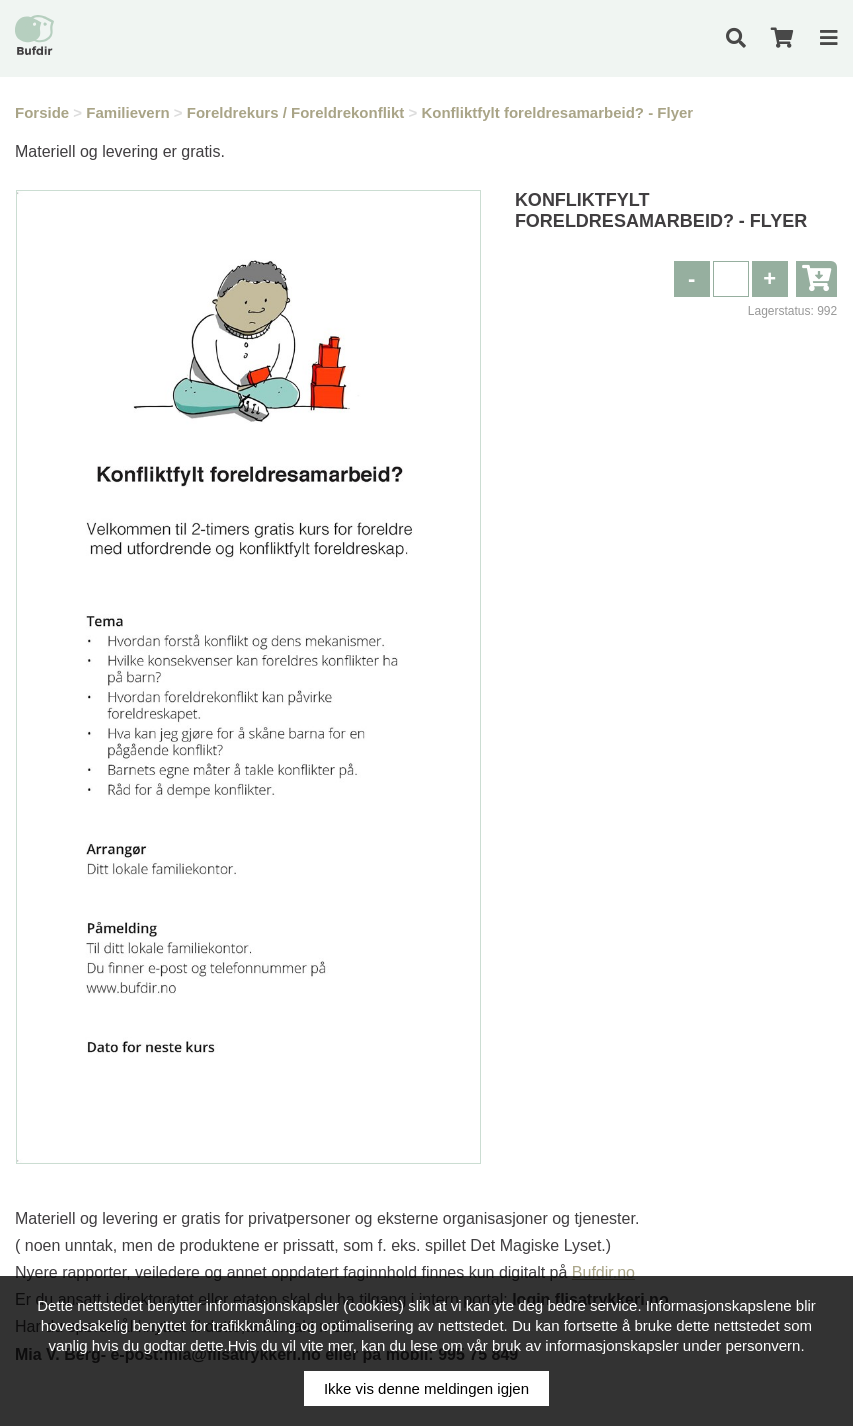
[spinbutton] (731, 279)
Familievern (127, 112)
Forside (42, 112)
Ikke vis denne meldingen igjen (426, 1388)
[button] (770, 279)
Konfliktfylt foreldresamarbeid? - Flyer (557, 112)
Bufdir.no (603, 1272)
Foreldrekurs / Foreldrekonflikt (296, 112)
